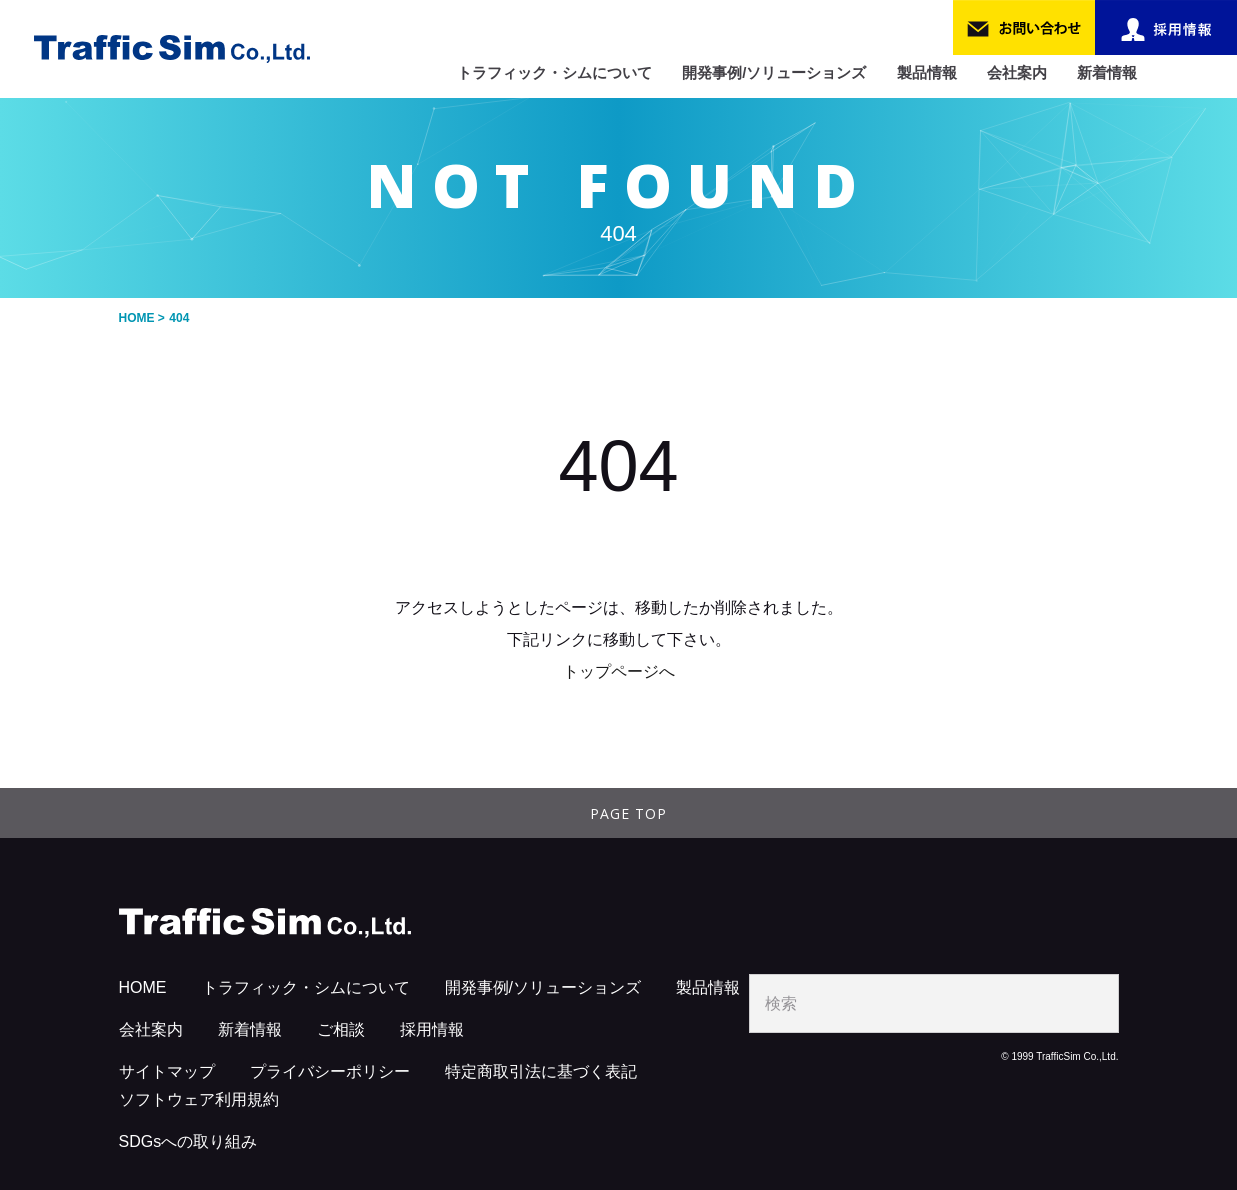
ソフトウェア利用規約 (199, 1099)
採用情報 (432, 1029)
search (1090, 1003)
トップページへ (619, 671)
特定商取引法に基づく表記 (541, 1071)
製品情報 (927, 72)
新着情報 (1107, 72)
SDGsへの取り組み (188, 1141)
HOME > (142, 318)
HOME (143, 987)
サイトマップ (167, 1071)
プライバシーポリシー (330, 1071)
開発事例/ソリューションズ (774, 72)
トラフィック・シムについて (554, 72)
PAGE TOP (628, 814)
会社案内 (1017, 72)
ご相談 (341, 1029)
